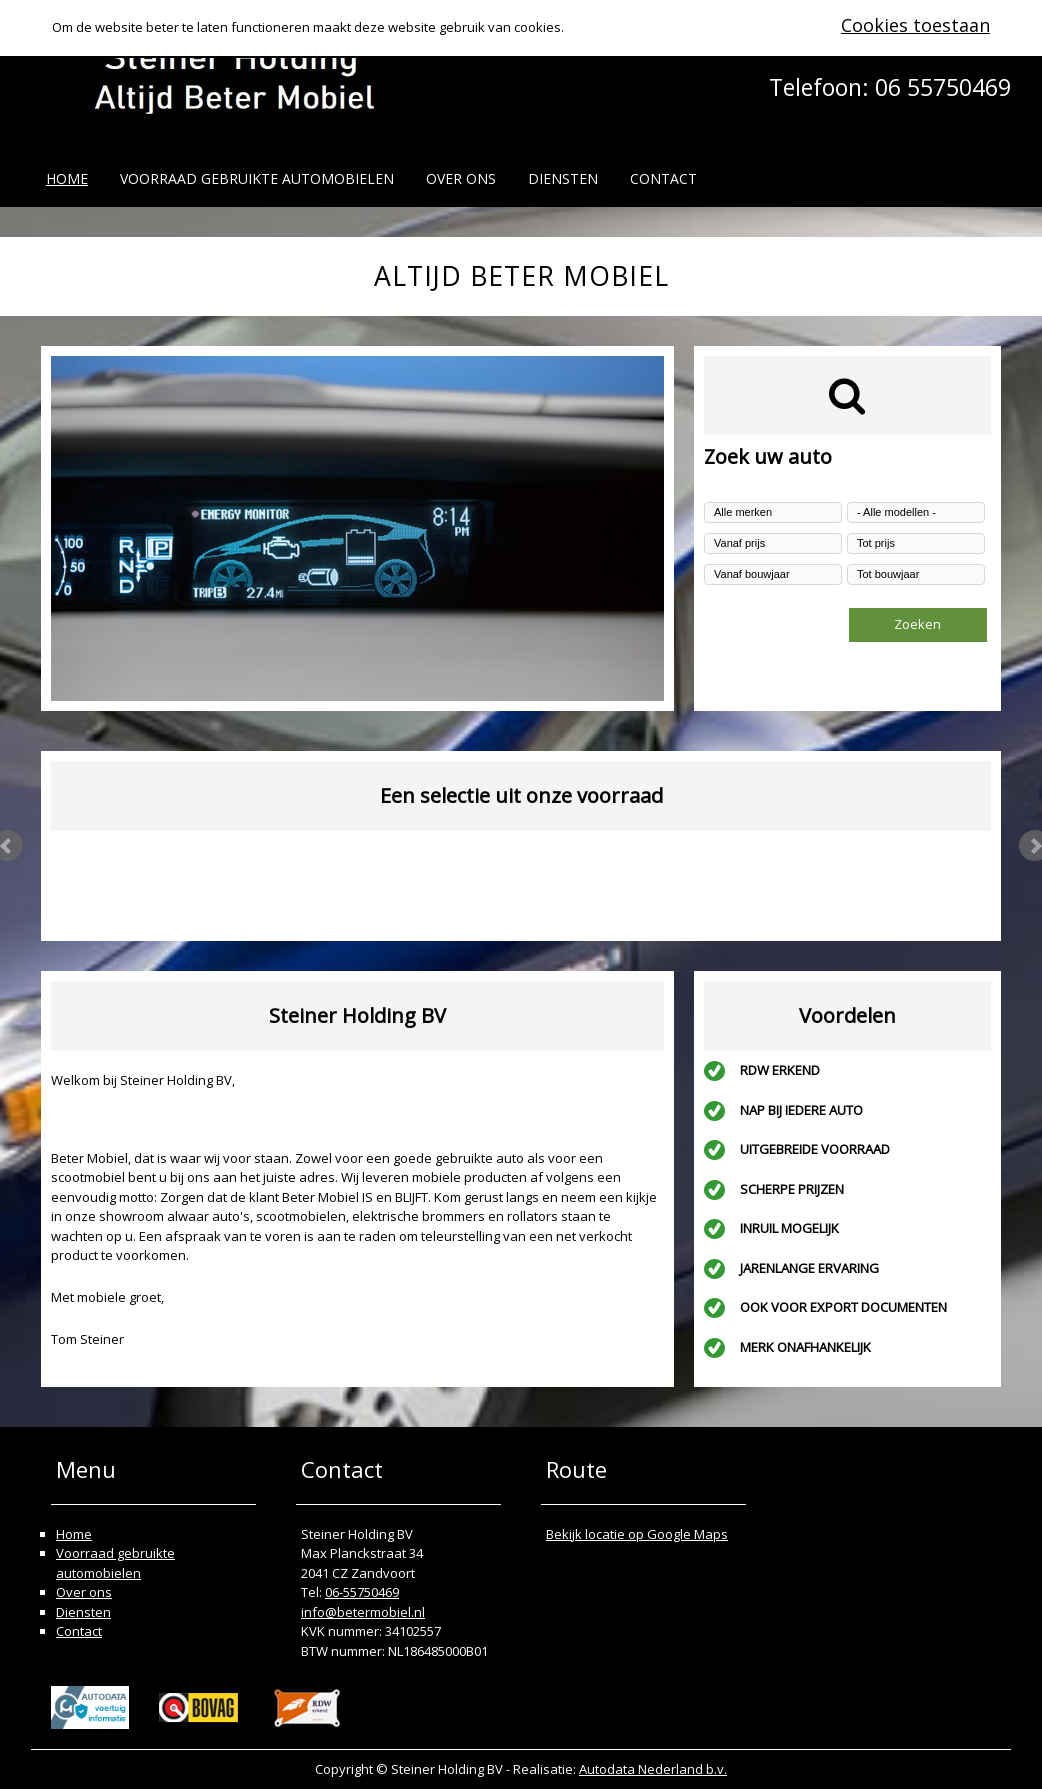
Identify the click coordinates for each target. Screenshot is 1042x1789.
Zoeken (917, 624)
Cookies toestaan (915, 25)
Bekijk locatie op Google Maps (637, 1534)
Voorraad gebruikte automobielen (257, 178)
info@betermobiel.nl (363, 1612)
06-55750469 (362, 1592)
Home (67, 178)
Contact (663, 178)
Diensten (563, 178)
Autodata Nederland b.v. (653, 1769)
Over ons (461, 178)
